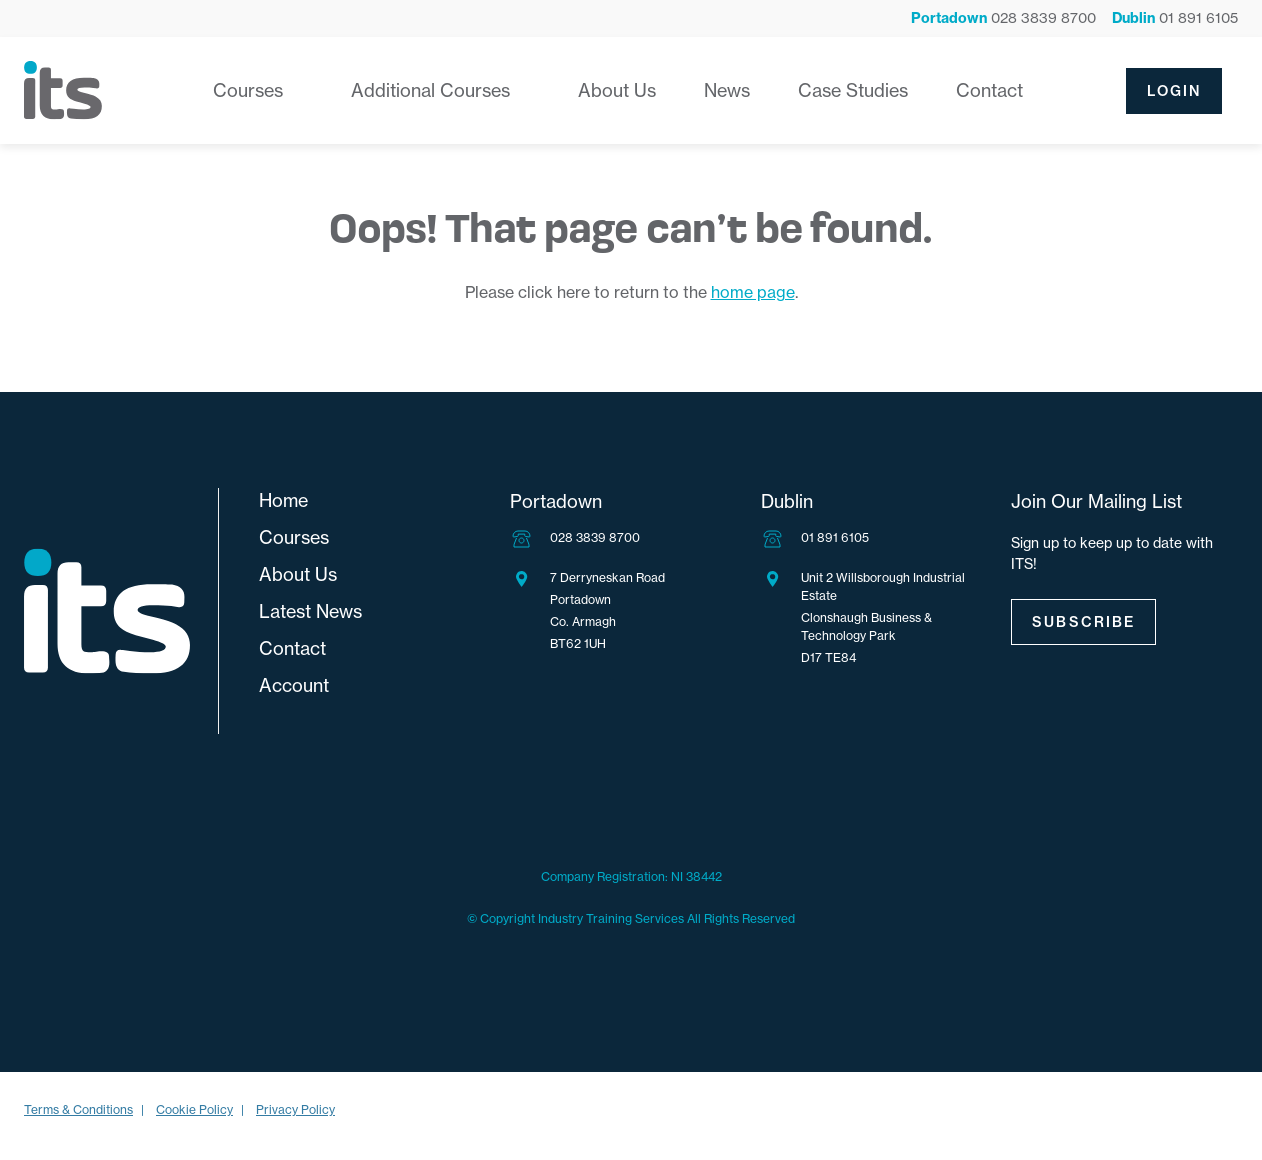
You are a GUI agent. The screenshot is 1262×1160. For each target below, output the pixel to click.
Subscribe (1083, 622)
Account (294, 685)
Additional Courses (430, 90)
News (727, 90)
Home (283, 500)
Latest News (310, 611)
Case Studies (853, 90)
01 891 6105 (835, 537)
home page (753, 292)
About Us (617, 90)
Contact (989, 90)
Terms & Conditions (78, 1109)
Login (1174, 91)
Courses (248, 90)
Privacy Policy (295, 1109)
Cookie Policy (194, 1109)
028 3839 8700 (595, 537)
